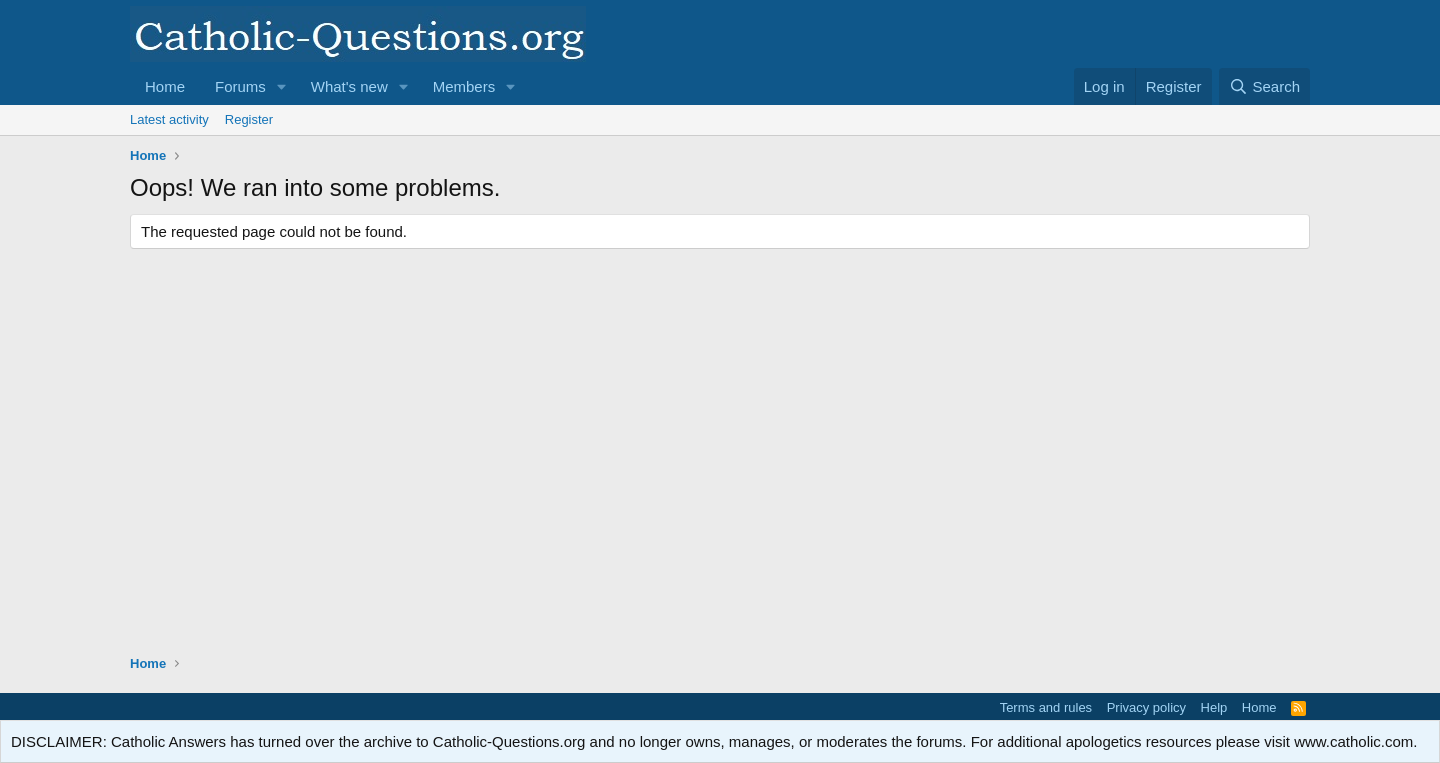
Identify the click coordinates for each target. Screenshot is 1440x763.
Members (464, 86)
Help (1214, 707)
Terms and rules (1046, 707)
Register (249, 119)
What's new (349, 86)
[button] (282, 86)
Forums (240, 86)
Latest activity (169, 119)
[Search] (1264, 86)
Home (165, 86)
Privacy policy (1146, 707)
